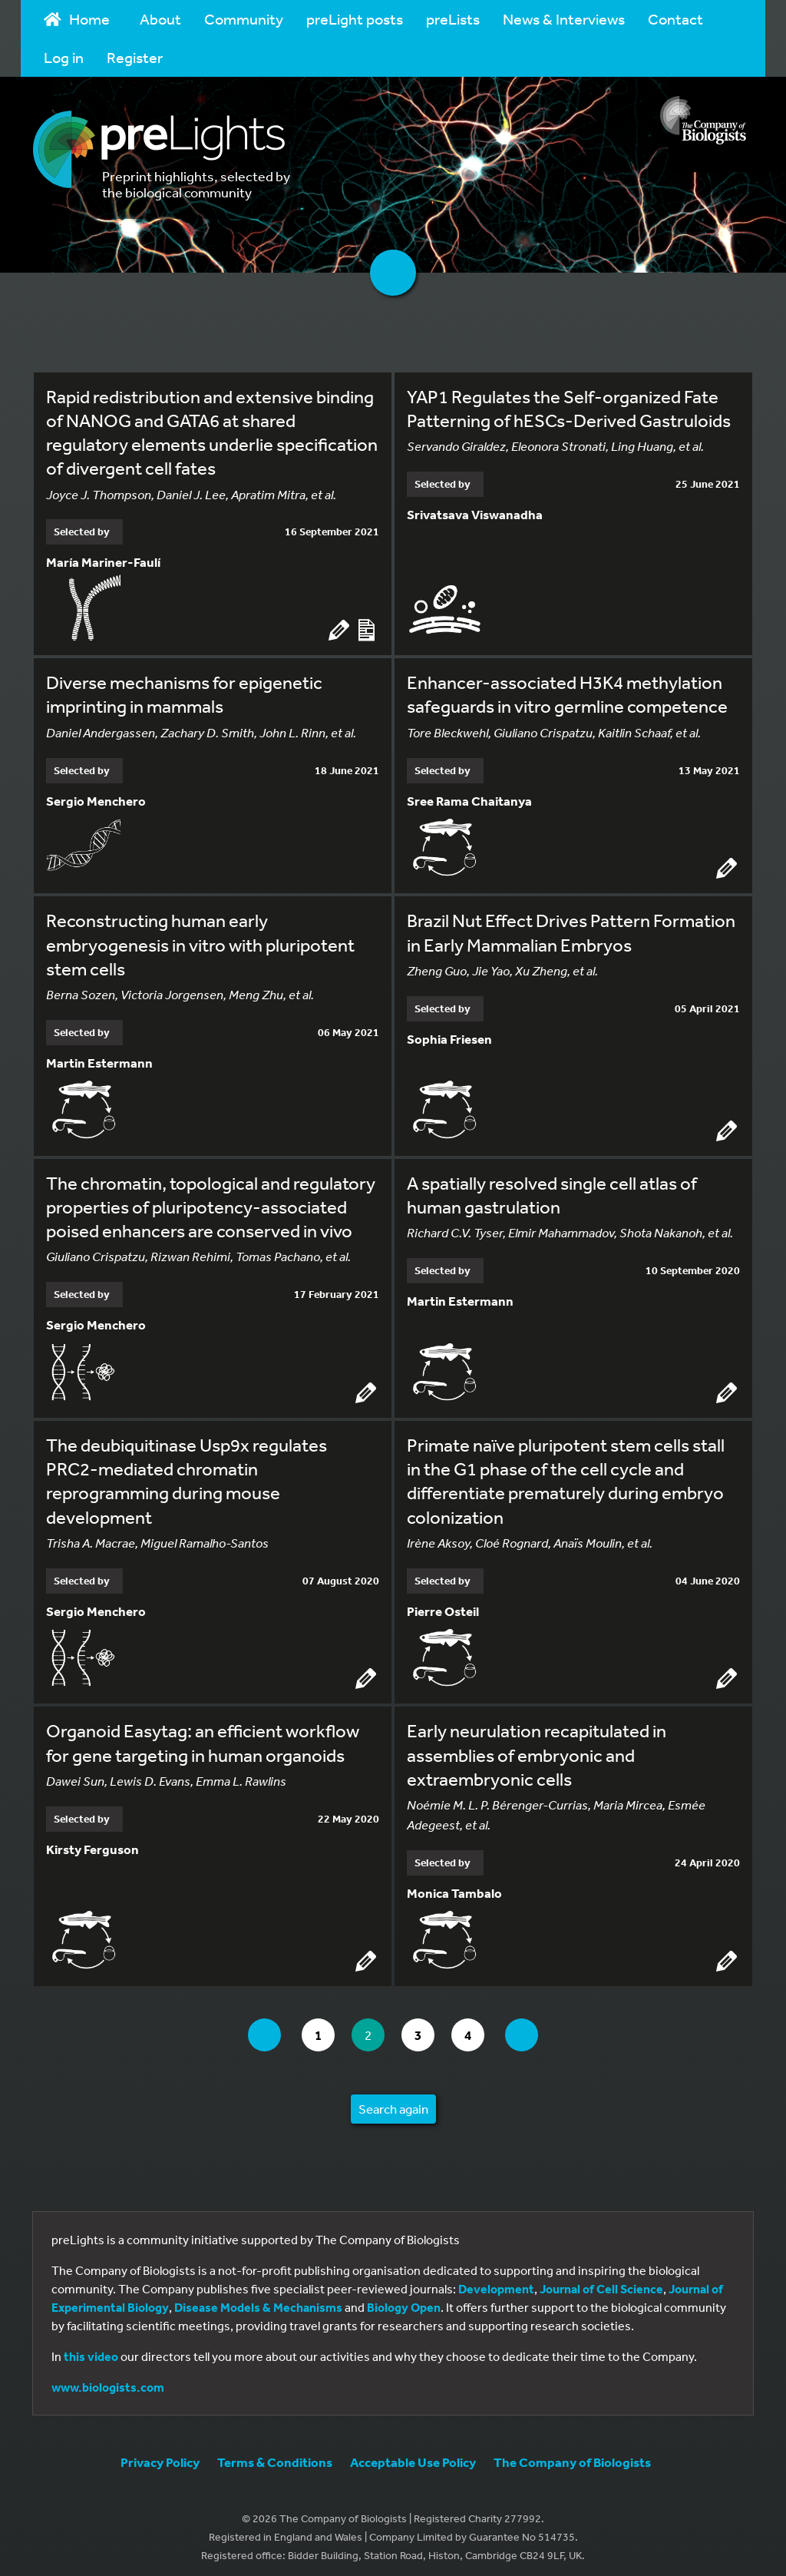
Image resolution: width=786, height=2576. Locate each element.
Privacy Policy (160, 2455)
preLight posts (354, 19)
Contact (675, 19)
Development (496, 2282)
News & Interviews (564, 19)
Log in (64, 57)
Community (243, 19)
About (160, 19)
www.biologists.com (107, 2380)
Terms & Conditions (274, 2455)
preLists (453, 19)
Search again (393, 2102)
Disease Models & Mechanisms (258, 2300)
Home (77, 19)
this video (91, 2349)
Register (135, 57)
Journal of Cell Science (601, 2282)
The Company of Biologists (572, 2455)
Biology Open (404, 2300)
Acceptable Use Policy (413, 2455)
